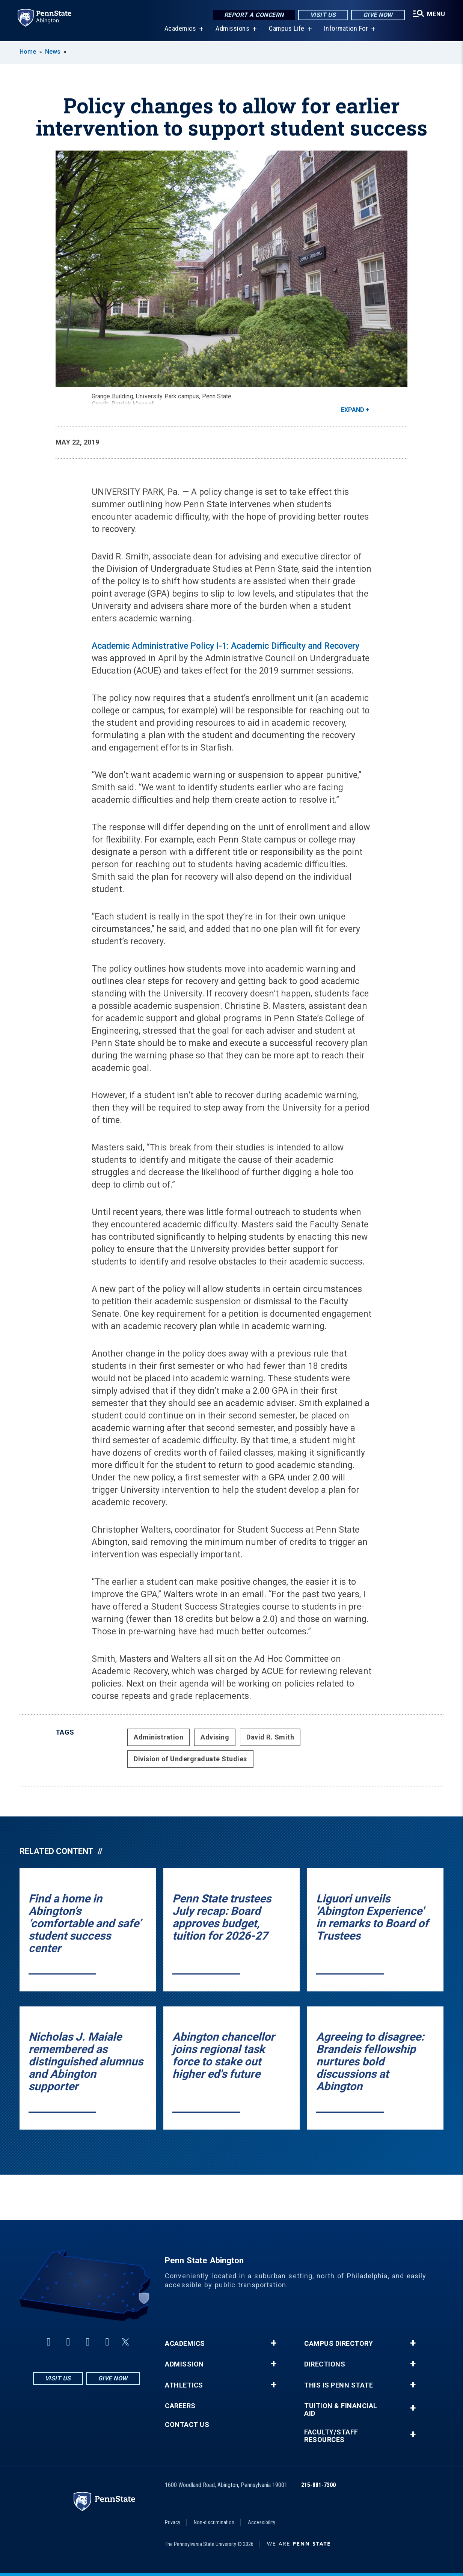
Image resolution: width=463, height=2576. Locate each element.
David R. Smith (270, 1737)
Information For (346, 30)
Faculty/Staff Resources (331, 2435)
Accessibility (261, 2522)
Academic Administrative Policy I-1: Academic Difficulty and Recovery (225, 646)
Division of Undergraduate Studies (190, 1759)
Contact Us (187, 2424)
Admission (184, 2364)
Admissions (232, 30)
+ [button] (273, 2343)
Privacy (172, 2522)
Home (28, 51)
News (52, 51)
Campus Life (286, 30)
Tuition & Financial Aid (340, 2409)
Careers (180, 2406)
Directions (324, 2364)
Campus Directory (338, 2343)
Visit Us (322, 14)
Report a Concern (253, 14)
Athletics (184, 2385)
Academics (180, 30)
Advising (215, 1737)
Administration (158, 1737)
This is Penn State (338, 2385)
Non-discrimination (214, 2522)
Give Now (377, 14)
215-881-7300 (318, 2485)
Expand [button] (352, 409)
